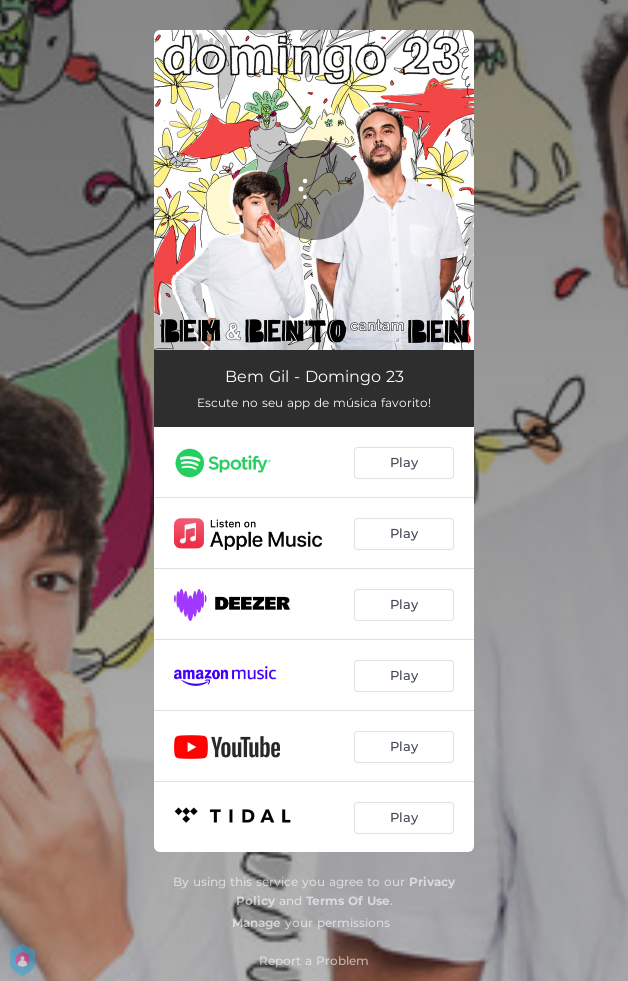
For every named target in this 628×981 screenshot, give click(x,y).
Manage (256, 922)
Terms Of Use (348, 900)
